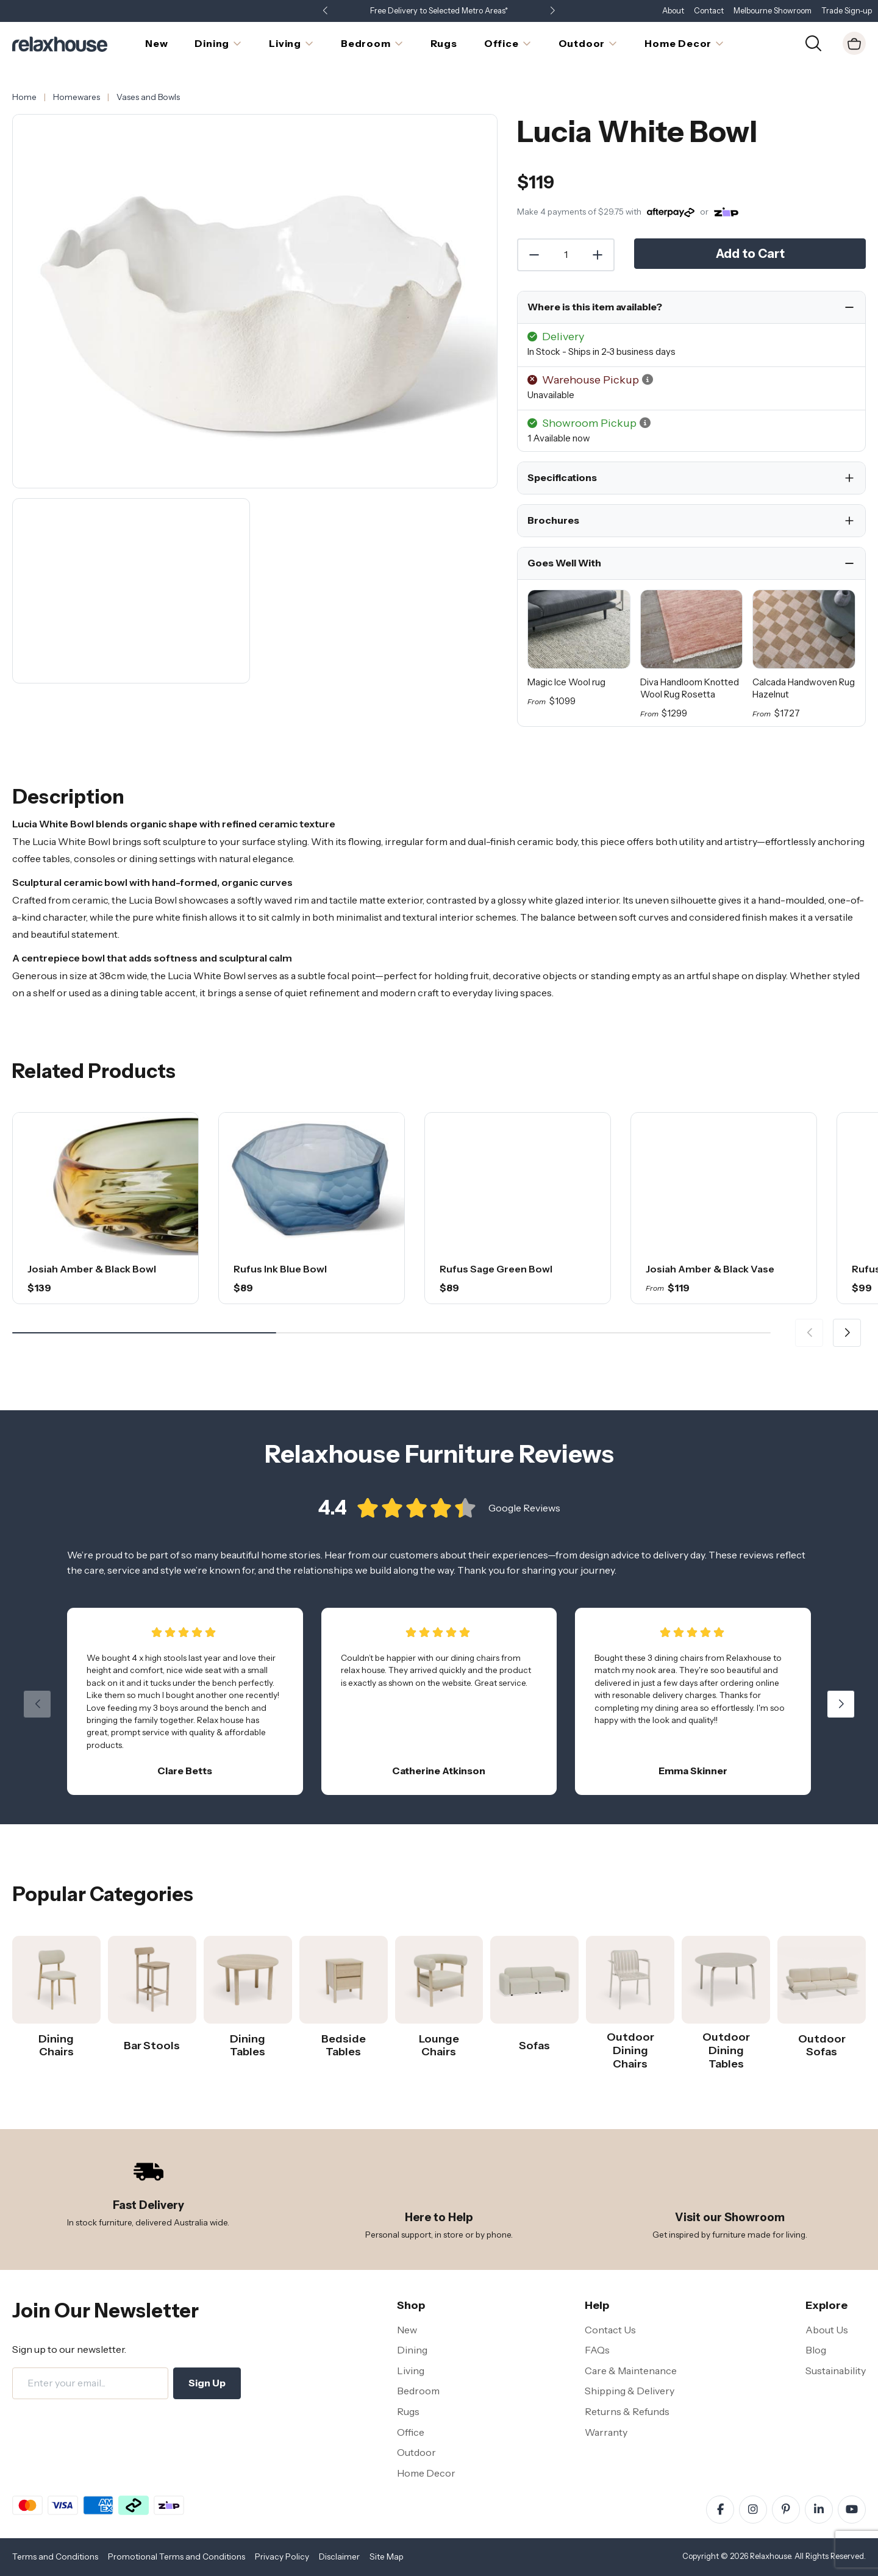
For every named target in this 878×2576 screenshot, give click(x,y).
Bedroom (418, 2391)
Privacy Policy (282, 2556)
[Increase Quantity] (598, 254)
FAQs (597, 2350)
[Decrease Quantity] (533, 254)
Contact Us (610, 2330)
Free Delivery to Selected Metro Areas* (439, 10)
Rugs (408, 2411)
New (407, 2330)
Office (410, 2432)
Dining (412, 2350)
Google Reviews (524, 1527)
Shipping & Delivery (629, 2391)
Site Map (386, 2556)
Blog (815, 2350)
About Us (826, 2330)
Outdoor (416, 2452)
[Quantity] (565, 254)
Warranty (606, 2432)
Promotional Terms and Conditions (176, 2556)
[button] (552, 11)
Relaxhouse (770, 2556)
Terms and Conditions (55, 2556)
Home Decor (426, 2473)
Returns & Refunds (627, 2411)
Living (410, 2370)
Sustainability (835, 2370)
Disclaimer (339, 2556)
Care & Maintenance (631, 2370)
